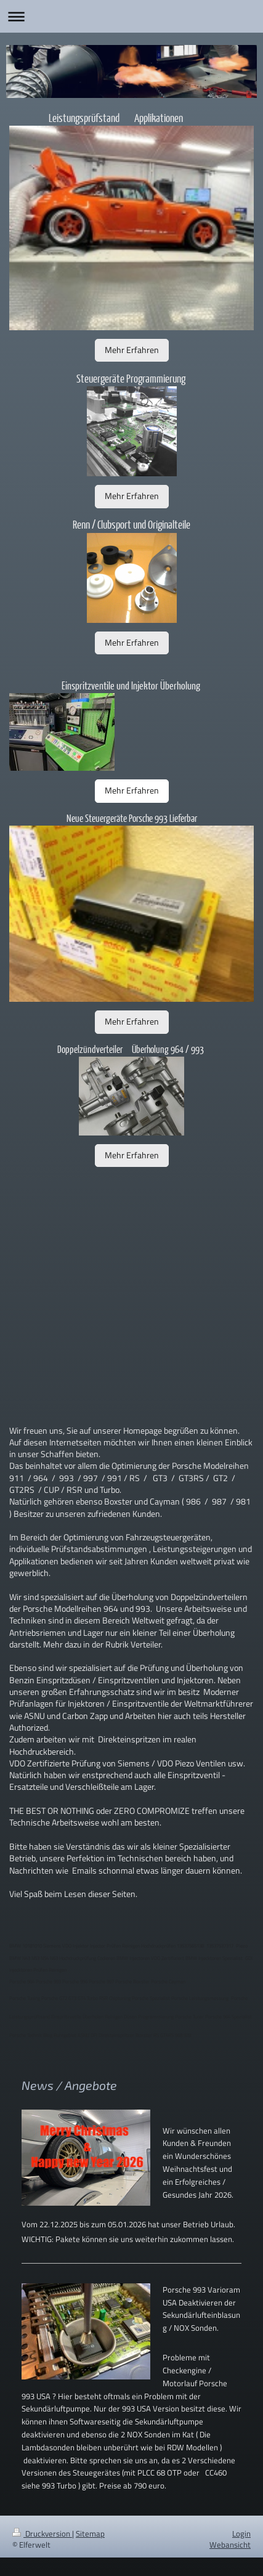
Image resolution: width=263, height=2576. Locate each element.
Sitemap (90, 2533)
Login (241, 2533)
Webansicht (230, 2544)
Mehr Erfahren (132, 350)
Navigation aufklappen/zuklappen (131, 16)
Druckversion (42, 2533)
